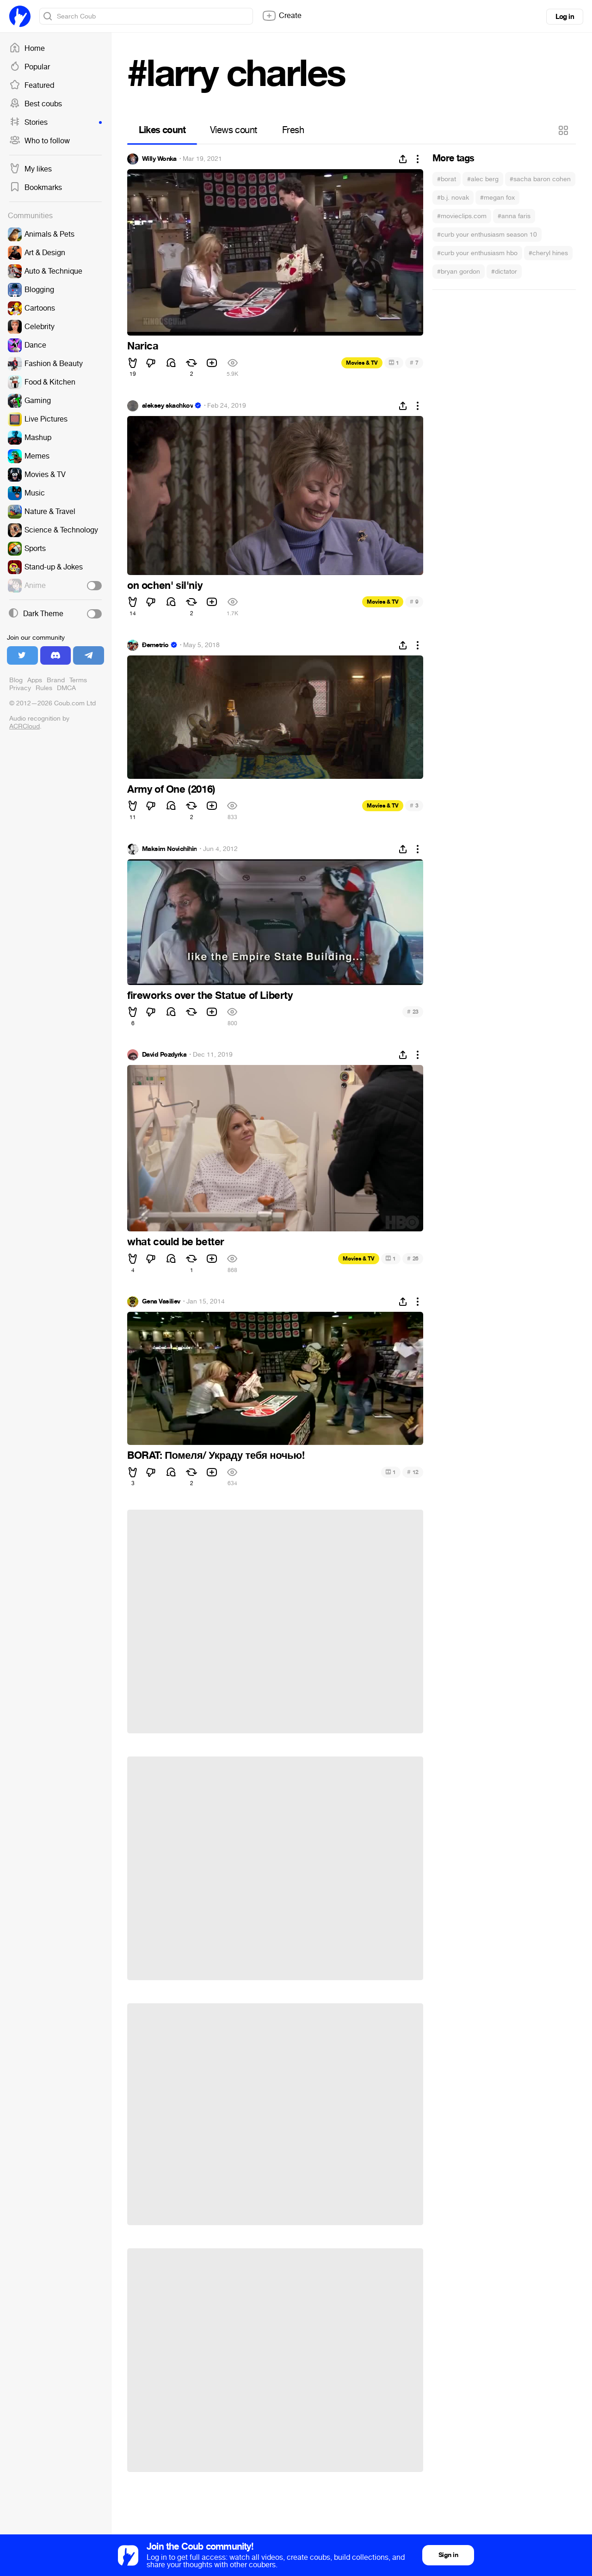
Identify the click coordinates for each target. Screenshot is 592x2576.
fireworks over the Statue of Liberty (210, 995)
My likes (30, 169)
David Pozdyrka (164, 1055)
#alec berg (483, 179)
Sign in (448, 2555)
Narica (143, 346)
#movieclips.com (462, 216)
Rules (44, 688)
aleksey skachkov (167, 406)
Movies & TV (362, 363)
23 (413, 1011)
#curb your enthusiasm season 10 (487, 234)
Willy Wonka (159, 159)
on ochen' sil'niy (164, 585)
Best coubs (35, 104)
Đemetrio (155, 645)
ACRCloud (24, 726)
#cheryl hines (548, 253)
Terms (78, 680)
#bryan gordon (458, 271)
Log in (564, 16)
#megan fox (497, 197)
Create (282, 15)
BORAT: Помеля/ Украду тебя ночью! (215, 1455)
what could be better (175, 1242)
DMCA (66, 688)
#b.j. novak (453, 197)
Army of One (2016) (171, 789)
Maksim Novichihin (169, 849)
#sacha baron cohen (540, 179)
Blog (16, 680)
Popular (29, 67)
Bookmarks (35, 187)
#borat (446, 179)
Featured (31, 85)
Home (27, 48)
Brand (56, 680)
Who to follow (39, 141)
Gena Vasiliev (161, 1301)
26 (413, 1258)
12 (413, 1472)
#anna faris (514, 216)
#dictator (504, 271)
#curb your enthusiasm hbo (477, 253)
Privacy (20, 688)
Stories (55, 122)
